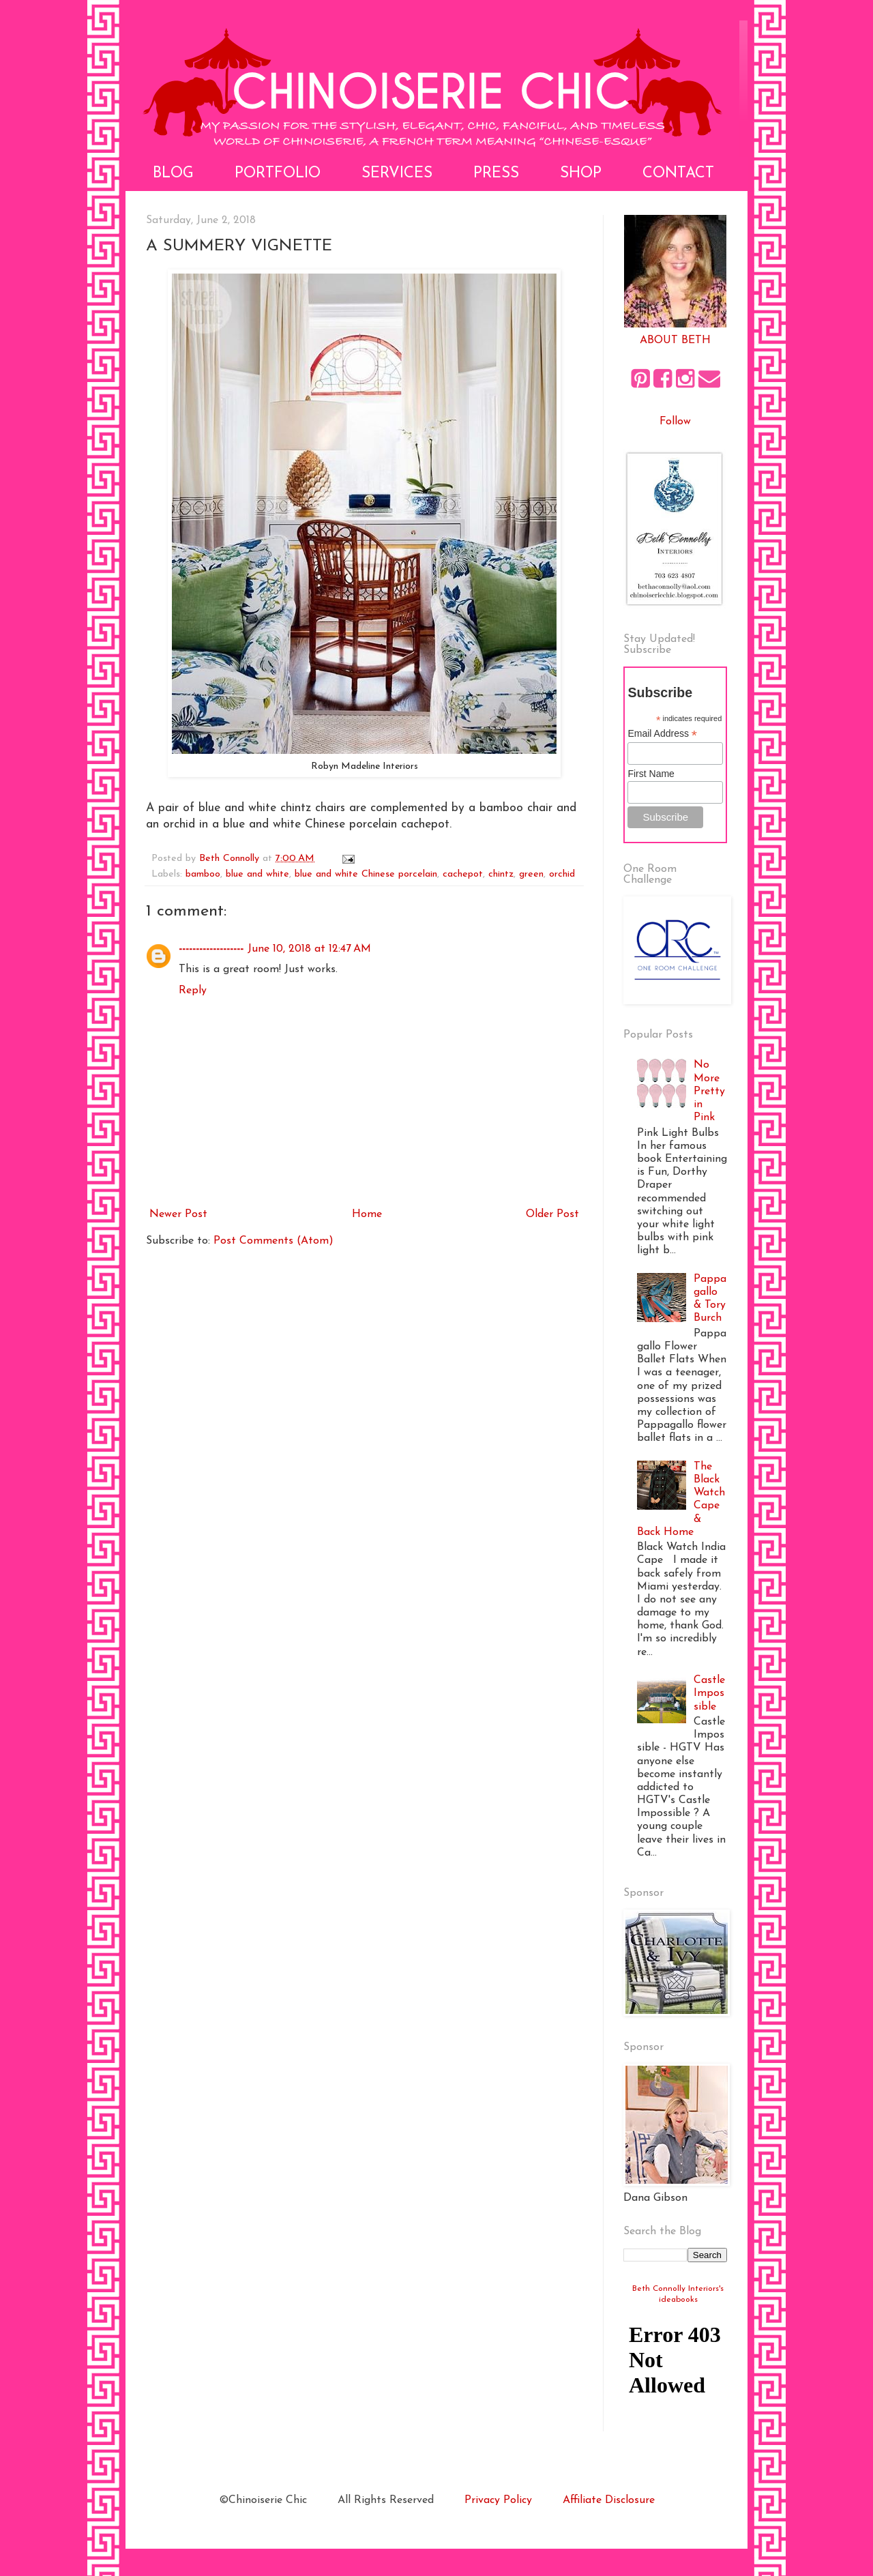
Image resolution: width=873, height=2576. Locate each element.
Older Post (552, 1214)
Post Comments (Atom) (273, 1240)
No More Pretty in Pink (709, 1091)
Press (496, 173)
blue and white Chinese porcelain (366, 874)
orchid (562, 874)
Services (396, 173)
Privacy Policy (498, 2500)
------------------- (211, 948)
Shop (581, 173)
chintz (501, 874)
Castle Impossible (709, 1693)
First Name (650, 773)
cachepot (463, 874)
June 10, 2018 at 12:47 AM (309, 948)
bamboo (203, 874)
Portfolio (278, 173)
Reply (193, 990)
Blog (173, 173)
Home (367, 1214)
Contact (678, 173)
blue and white (257, 874)
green (531, 874)
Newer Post (178, 1214)
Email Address (662, 733)
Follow (675, 421)
